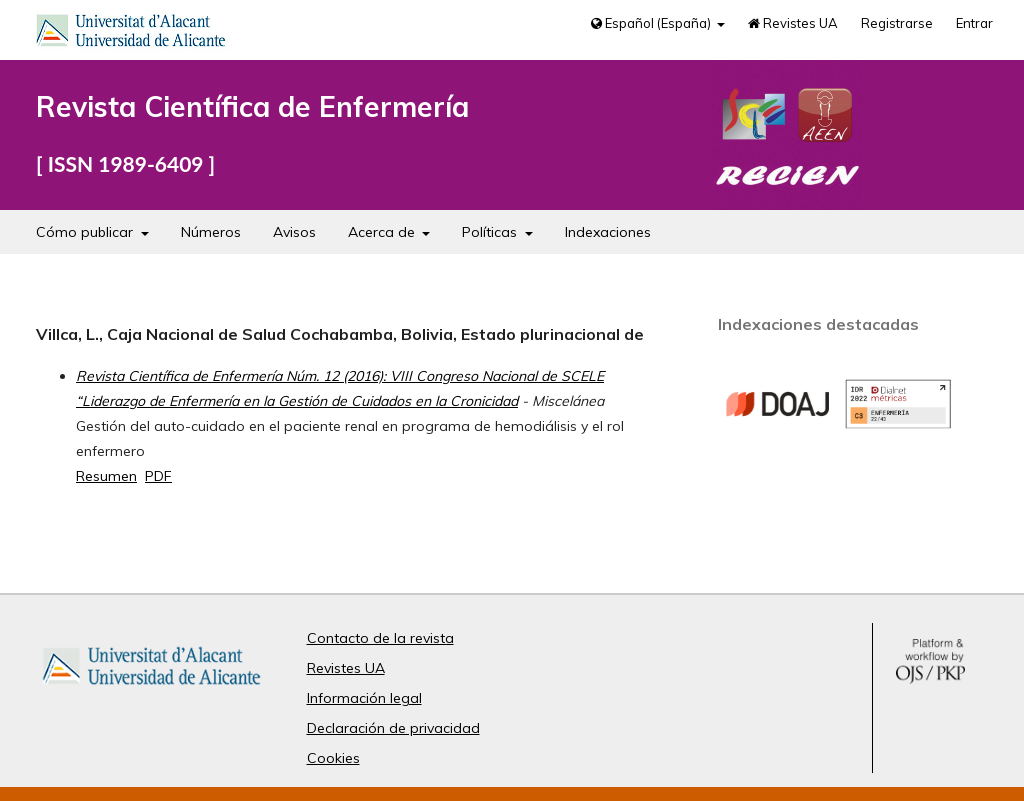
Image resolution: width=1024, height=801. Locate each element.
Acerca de (383, 232)
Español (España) (652, 23)
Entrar (974, 23)
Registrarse (897, 23)
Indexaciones (608, 232)
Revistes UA (793, 23)
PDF (158, 476)
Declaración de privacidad (393, 728)
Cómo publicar (86, 232)
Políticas (491, 232)
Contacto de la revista (380, 638)
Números (211, 232)
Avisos (294, 232)
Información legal (364, 698)
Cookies (333, 758)
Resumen (106, 476)
